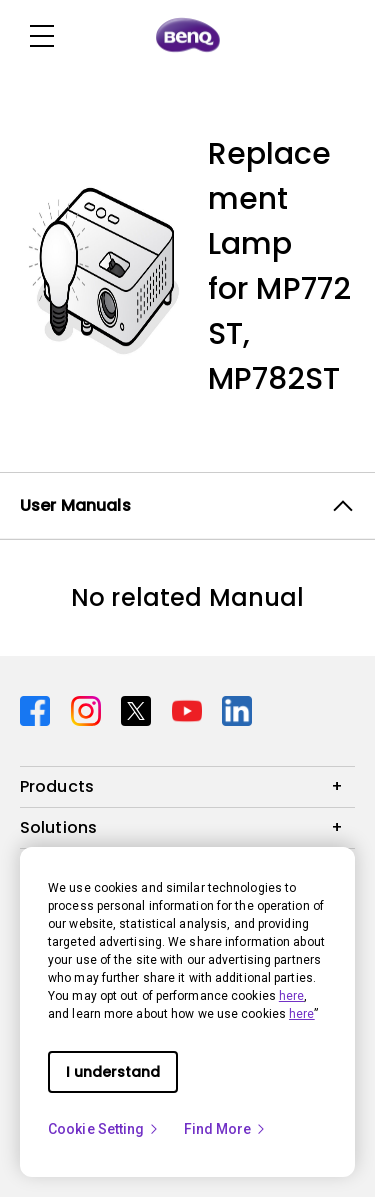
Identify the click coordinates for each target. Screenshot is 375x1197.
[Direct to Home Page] (188, 36)
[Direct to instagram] (88, 709)
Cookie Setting (104, 1129)
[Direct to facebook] (37, 709)
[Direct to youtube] (189, 709)
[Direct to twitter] (138, 709)
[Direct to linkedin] (237, 709)
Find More (226, 1129)
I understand (113, 1072)
